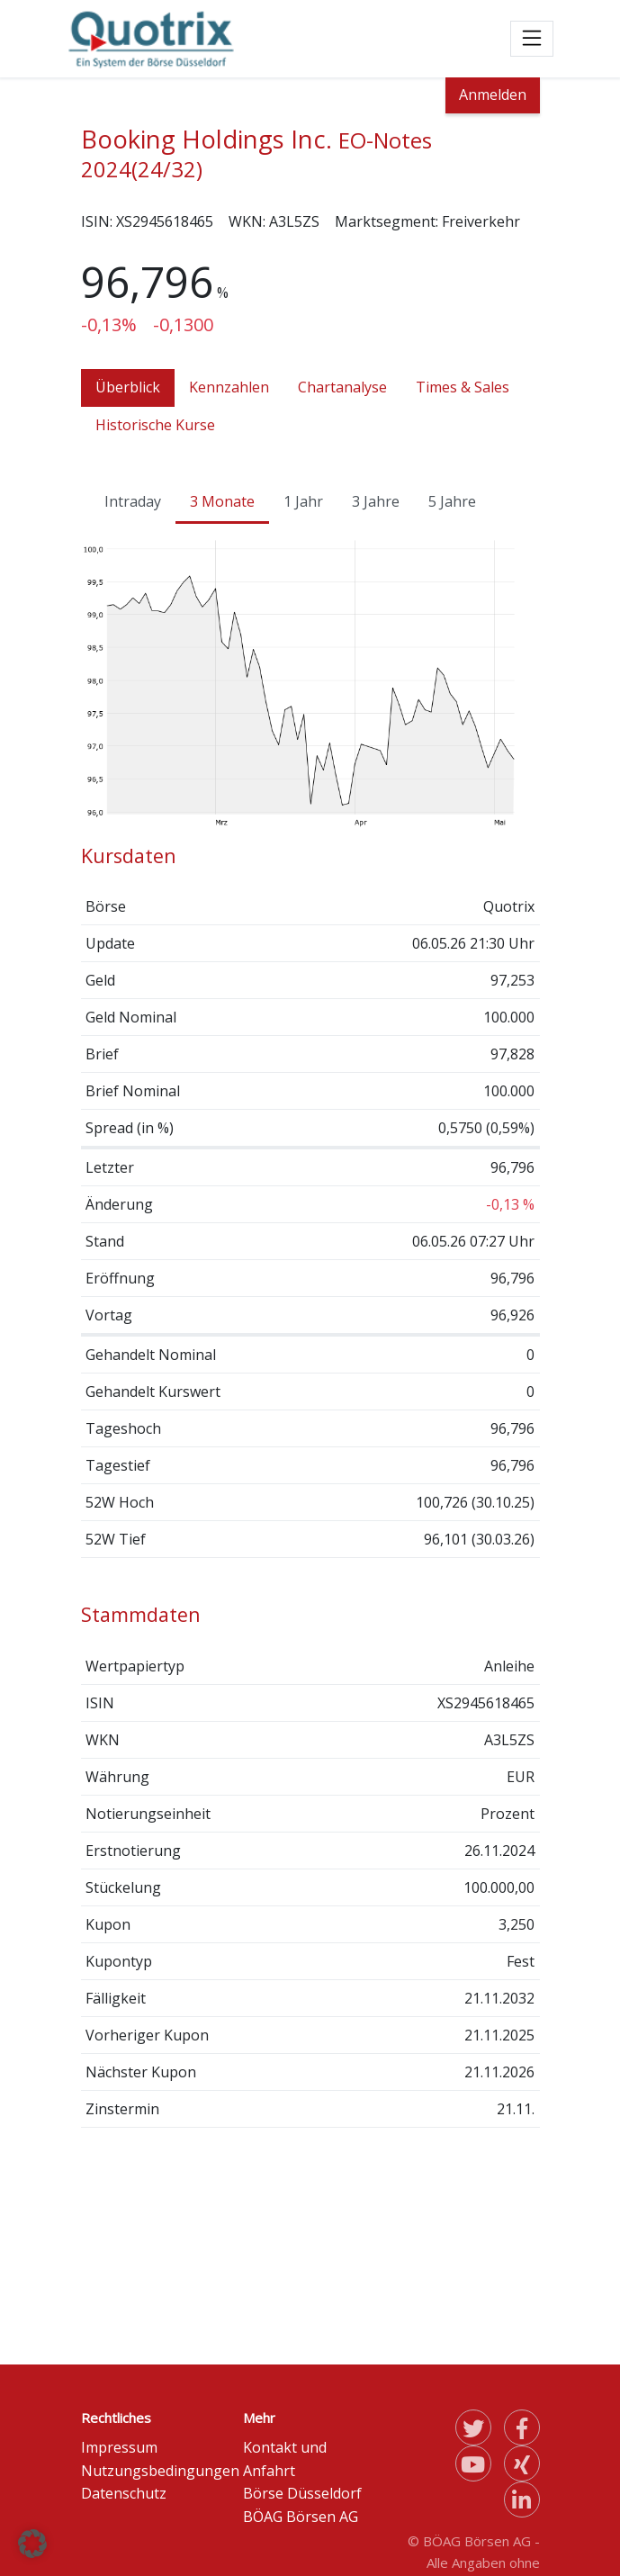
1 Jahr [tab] (303, 501)
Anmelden (492, 94)
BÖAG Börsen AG (300, 2516)
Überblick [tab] (127, 387)
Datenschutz (123, 2493)
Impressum (119, 2447)
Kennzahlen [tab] (229, 387)
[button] (32, 2543)
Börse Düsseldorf (302, 2493)
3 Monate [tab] (222, 501)
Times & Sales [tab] (462, 387)
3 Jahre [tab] (376, 501)
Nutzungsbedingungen (160, 2471)
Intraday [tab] (132, 501)
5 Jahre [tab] (452, 501)
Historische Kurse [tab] (155, 425)
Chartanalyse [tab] (342, 387)
